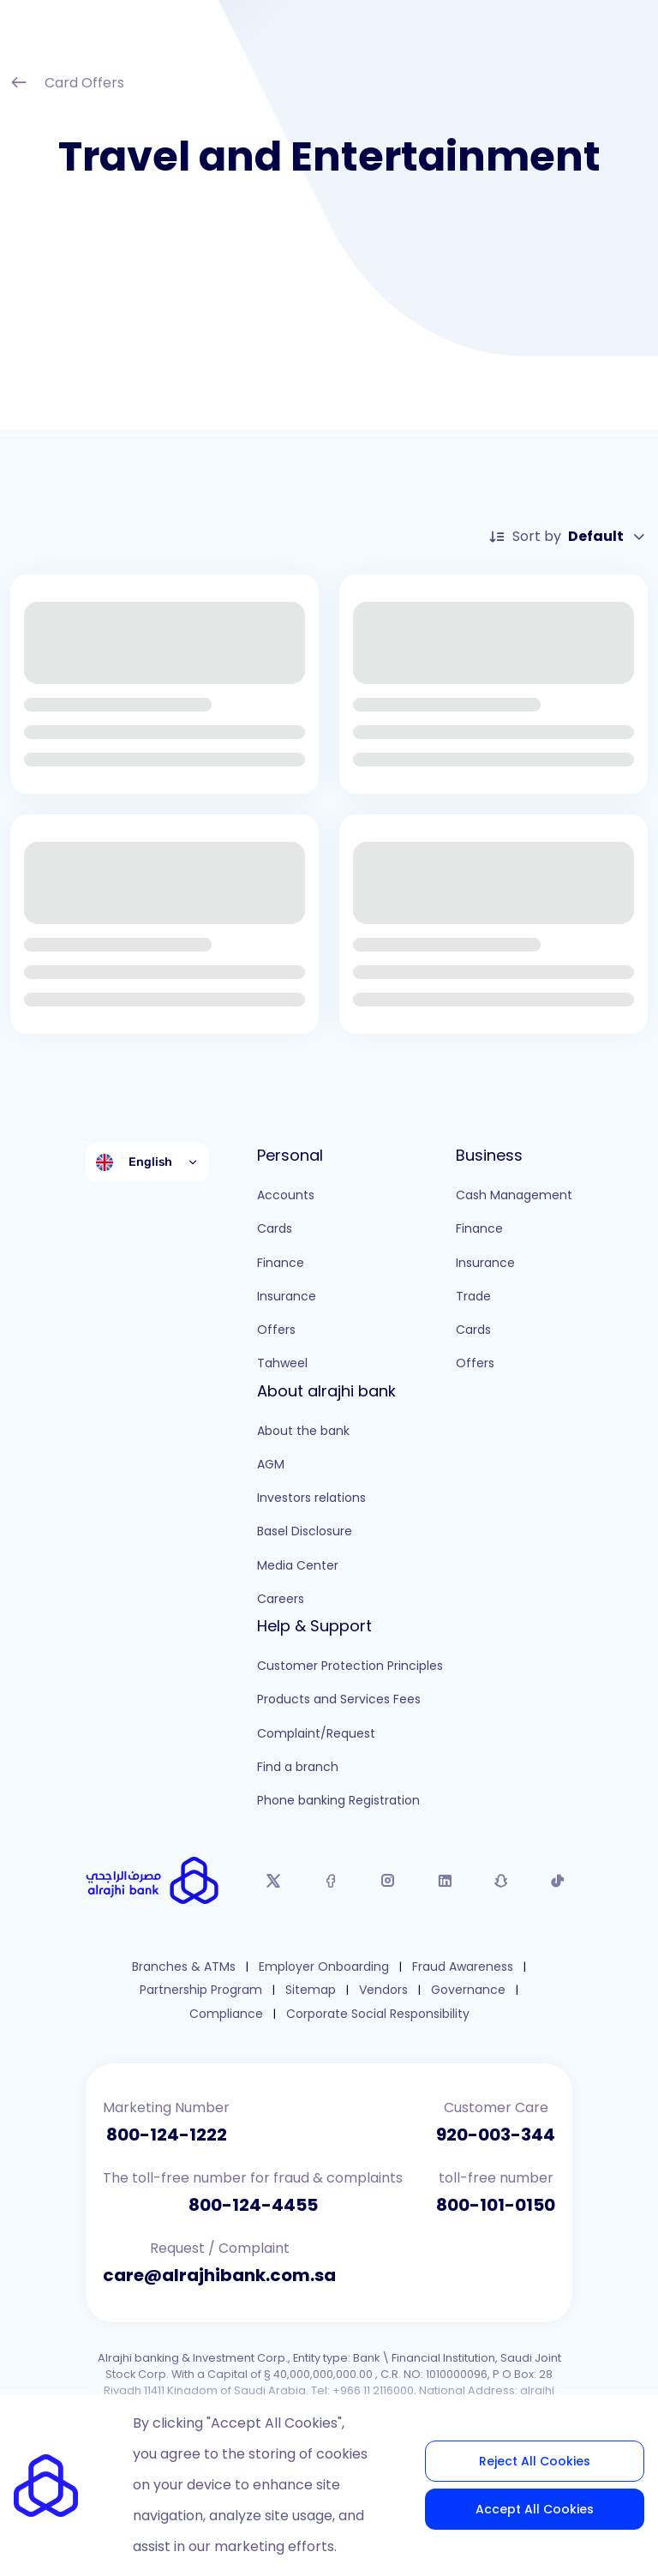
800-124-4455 (253, 2205)
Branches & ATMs (184, 1967)
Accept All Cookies (535, 2509)
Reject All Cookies (534, 2461)
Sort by (568, 536)
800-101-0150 (495, 2205)
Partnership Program (201, 1990)
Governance (468, 1990)
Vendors (383, 1990)
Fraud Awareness (462, 1967)
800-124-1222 (166, 2135)
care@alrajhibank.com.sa (219, 2275)
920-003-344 (495, 2135)
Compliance (226, 2014)
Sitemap (310, 1990)
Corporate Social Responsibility (378, 2014)
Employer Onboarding (324, 1967)
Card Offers (67, 84)
